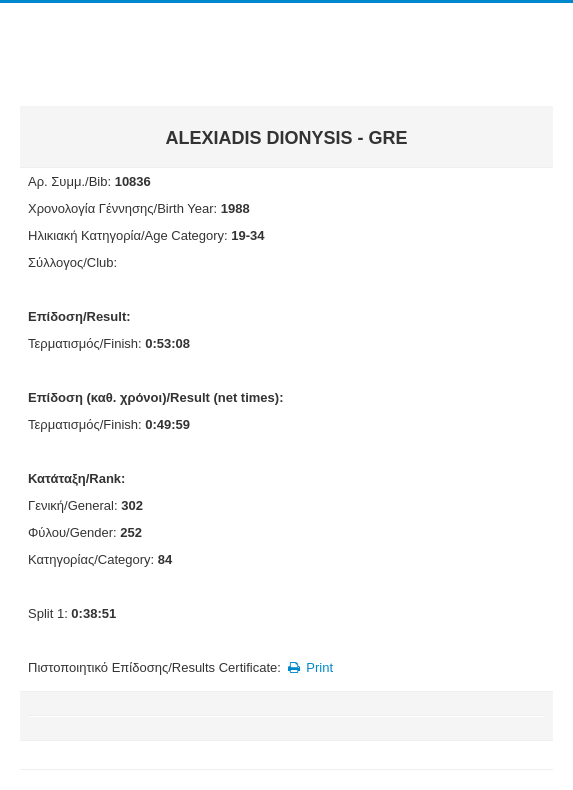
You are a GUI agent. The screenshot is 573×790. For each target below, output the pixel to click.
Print (308, 667)
